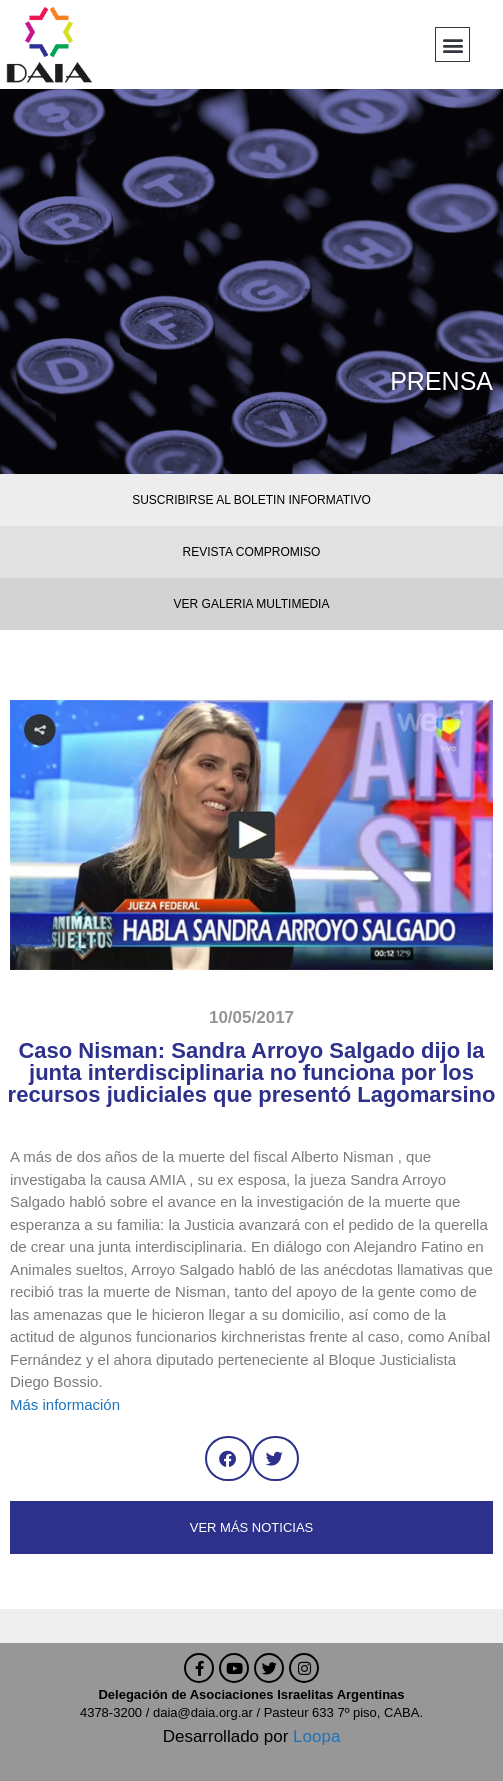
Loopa (316, 1736)
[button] (452, 44)
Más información (65, 1404)
